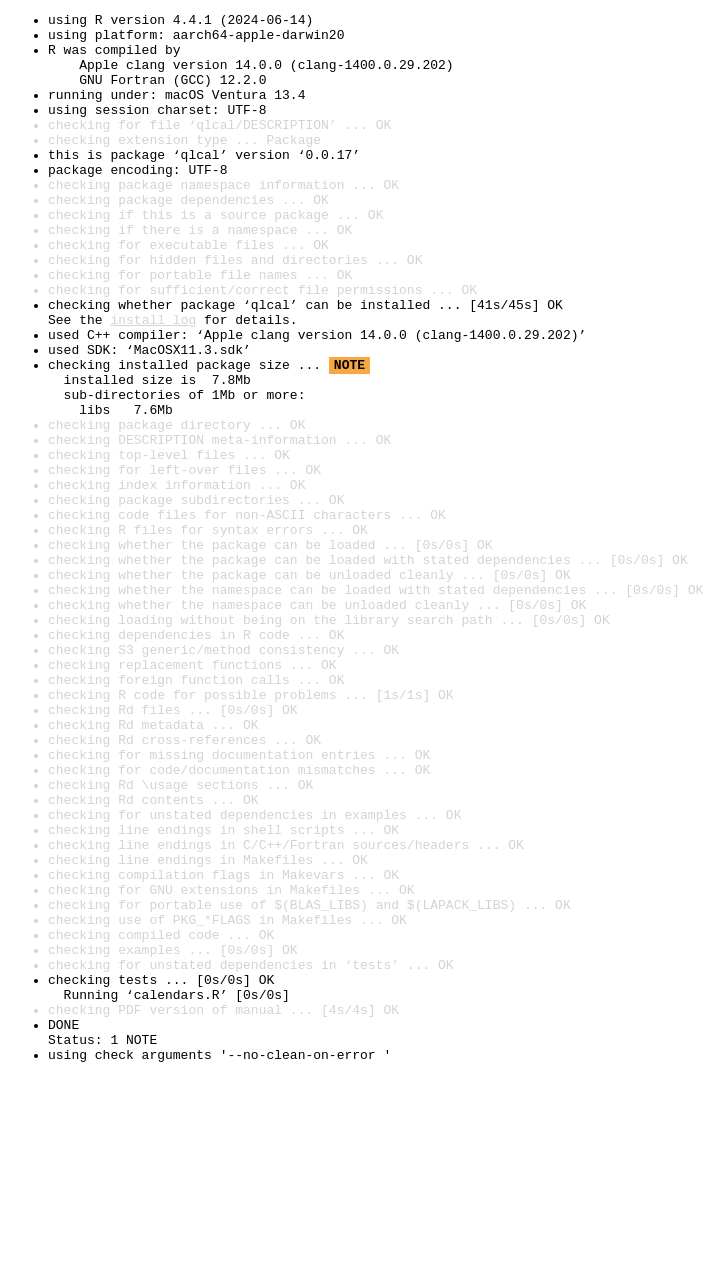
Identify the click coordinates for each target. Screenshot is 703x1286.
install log (153, 382)
